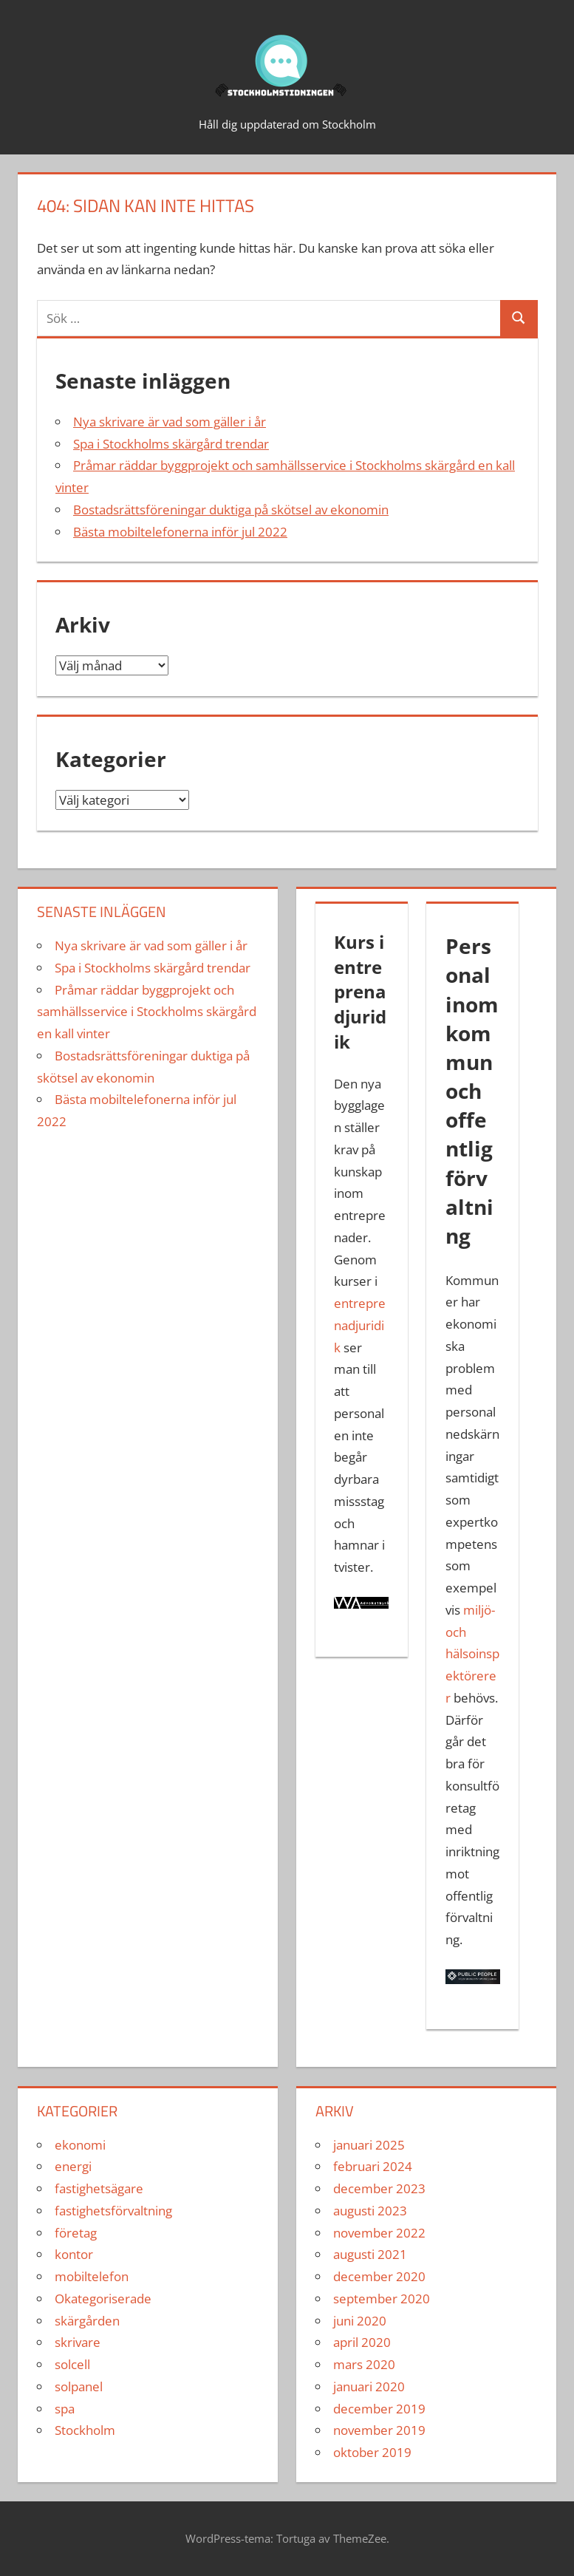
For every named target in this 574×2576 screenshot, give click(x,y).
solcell (72, 2364)
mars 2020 (364, 2364)
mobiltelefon (92, 2276)
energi (73, 2166)
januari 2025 (369, 2144)
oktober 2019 (372, 2452)
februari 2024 (372, 2166)
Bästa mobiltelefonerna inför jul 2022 (180, 531)
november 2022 (379, 2232)
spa (65, 2408)
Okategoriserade (103, 2298)
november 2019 (379, 2430)
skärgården (87, 2320)
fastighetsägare (99, 2188)
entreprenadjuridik (360, 1325)
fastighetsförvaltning (113, 2210)
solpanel (79, 2386)
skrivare (77, 2342)
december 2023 (379, 2188)
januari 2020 (369, 2386)
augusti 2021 (370, 2254)
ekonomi (80, 2144)
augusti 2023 (370, 2210)
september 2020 (381, 2298)
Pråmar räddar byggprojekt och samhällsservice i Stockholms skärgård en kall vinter (146, 1012)
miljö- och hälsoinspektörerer (472, 1653)
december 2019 (379, 2408)
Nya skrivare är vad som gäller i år (169, 421)
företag (76, 2232)
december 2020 (379, 2276)
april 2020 (362, 2342)
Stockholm (85, 2430)
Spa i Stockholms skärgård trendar (171, 443)
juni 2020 (359, 2320)
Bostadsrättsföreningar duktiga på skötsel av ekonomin (231, 509)
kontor (74, 2254)
